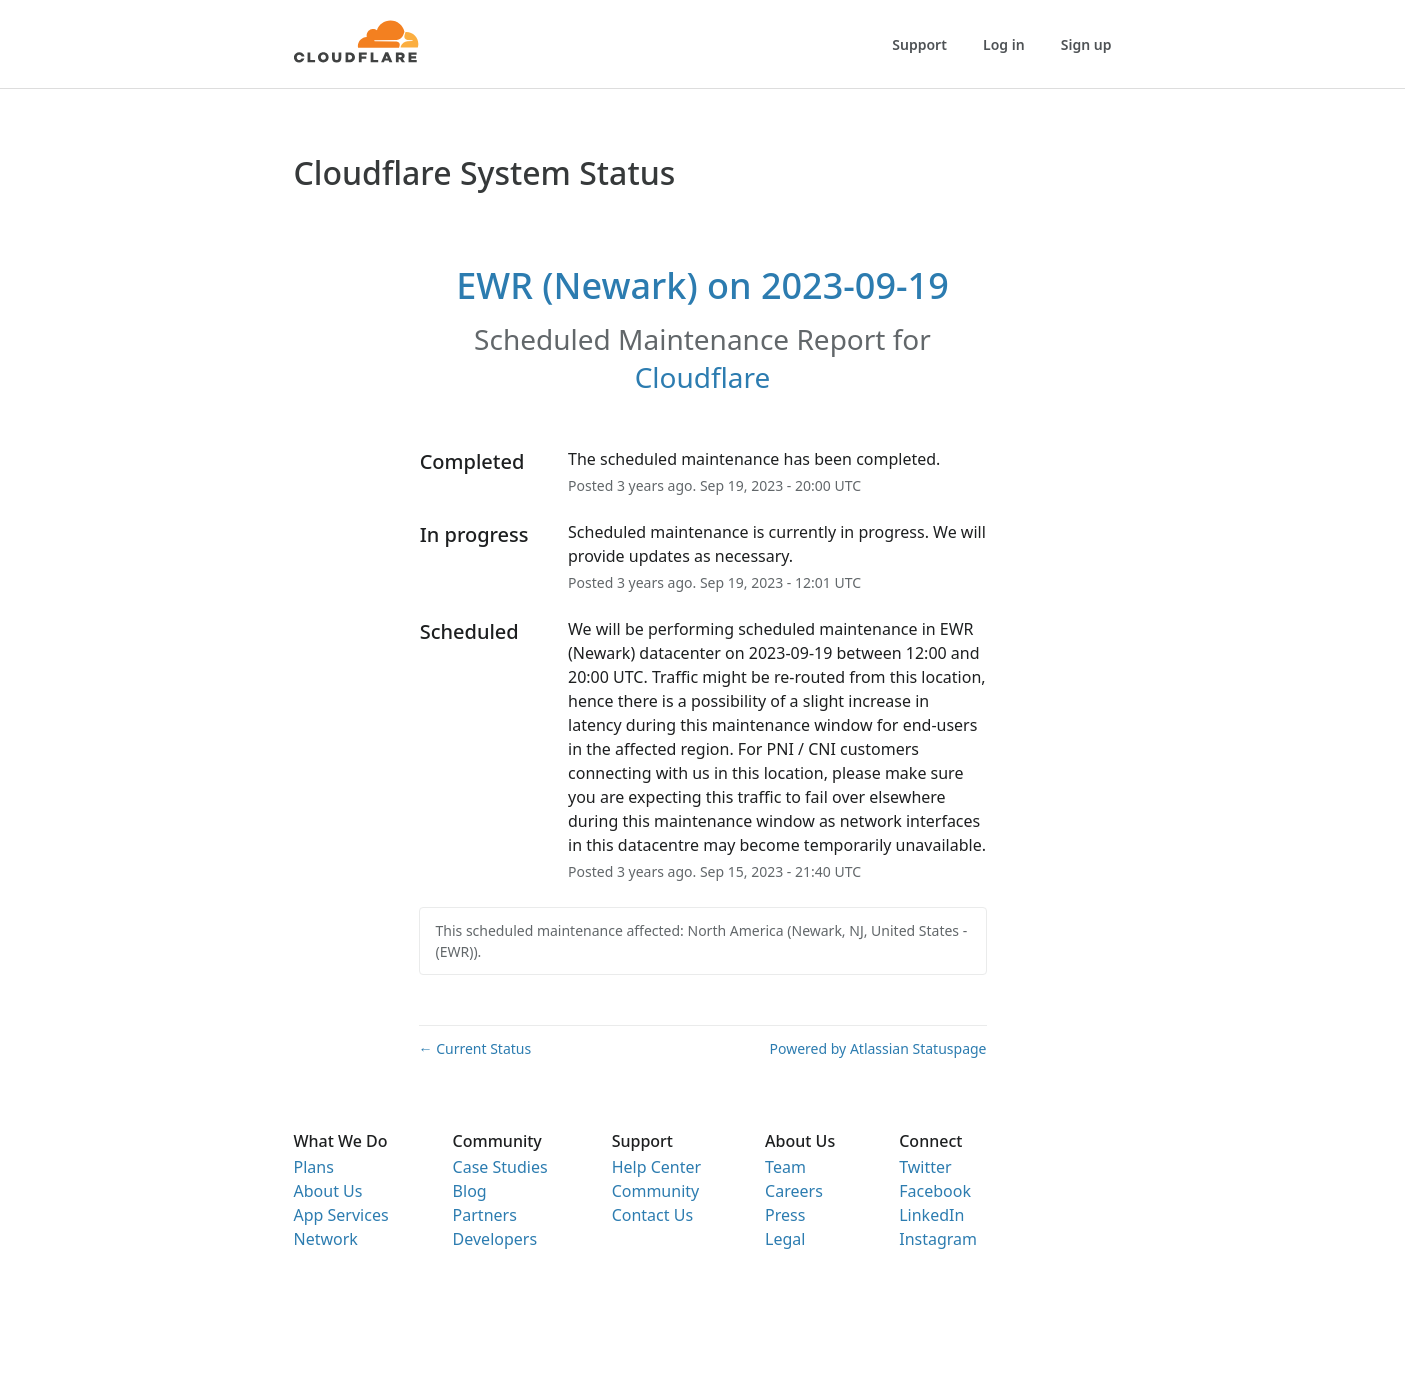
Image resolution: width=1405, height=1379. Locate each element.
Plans (314, 1167)
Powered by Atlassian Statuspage (878, 1048)
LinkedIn (931, 1215)
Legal (785, 1239)
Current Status (475, 1048)
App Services (341, 1215)
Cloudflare (703, 377)
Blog (470, 1191)
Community (656, 1191)
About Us (328, 1191)
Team (785, 1167)
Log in (1004, 44)
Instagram (938, 1239)
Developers (495, 1239)
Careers (794, 1191)
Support (919, 44)
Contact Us (652, 1215)
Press (785, 1215)
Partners (485, 1215)
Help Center (656, 1167)
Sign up (1086, 44)
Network (326, 1239)
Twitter (925, 1167)
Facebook (935, 1191)
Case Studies (500, 1167)
